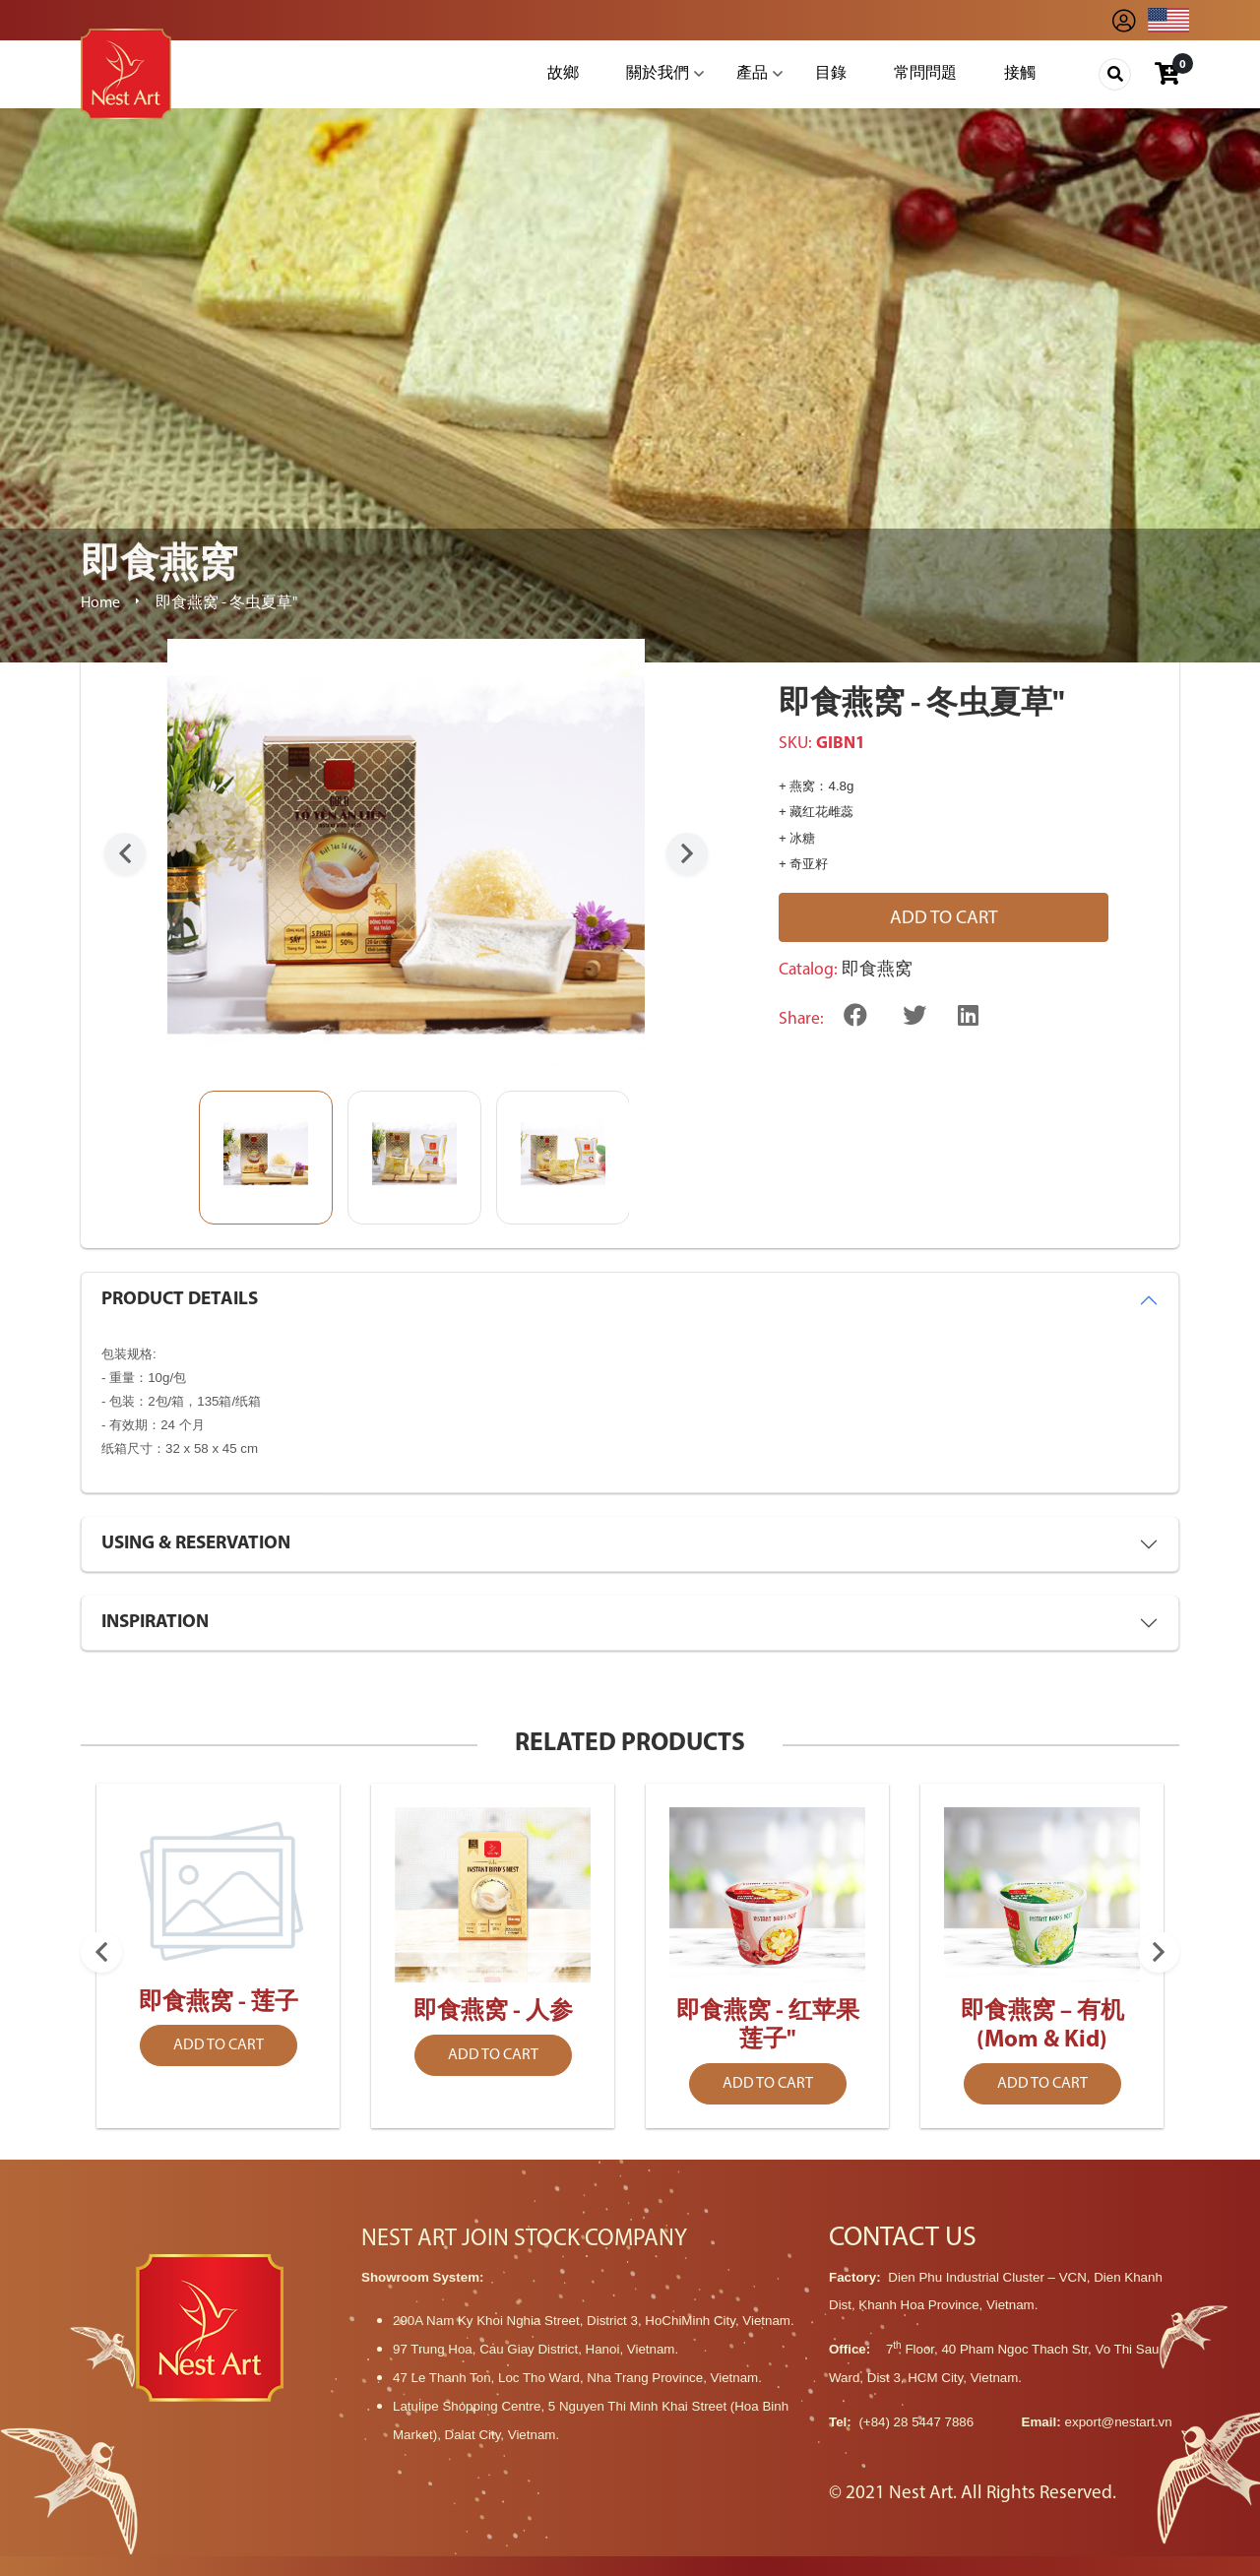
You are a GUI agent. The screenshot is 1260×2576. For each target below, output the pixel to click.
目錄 (831, 74)
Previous (125, 853)
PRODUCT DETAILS (179, 1299)
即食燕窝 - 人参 (493, 2012)
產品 (752, 74)
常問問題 (925, 74)
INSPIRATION (155, 1622)
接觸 (1020, 74)
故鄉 (563, 74)
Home (100, 603)
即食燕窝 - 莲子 (218, 2003)
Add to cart (944, 919)
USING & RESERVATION (195, 1544)
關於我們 (657, 74)
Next (687, 853)
